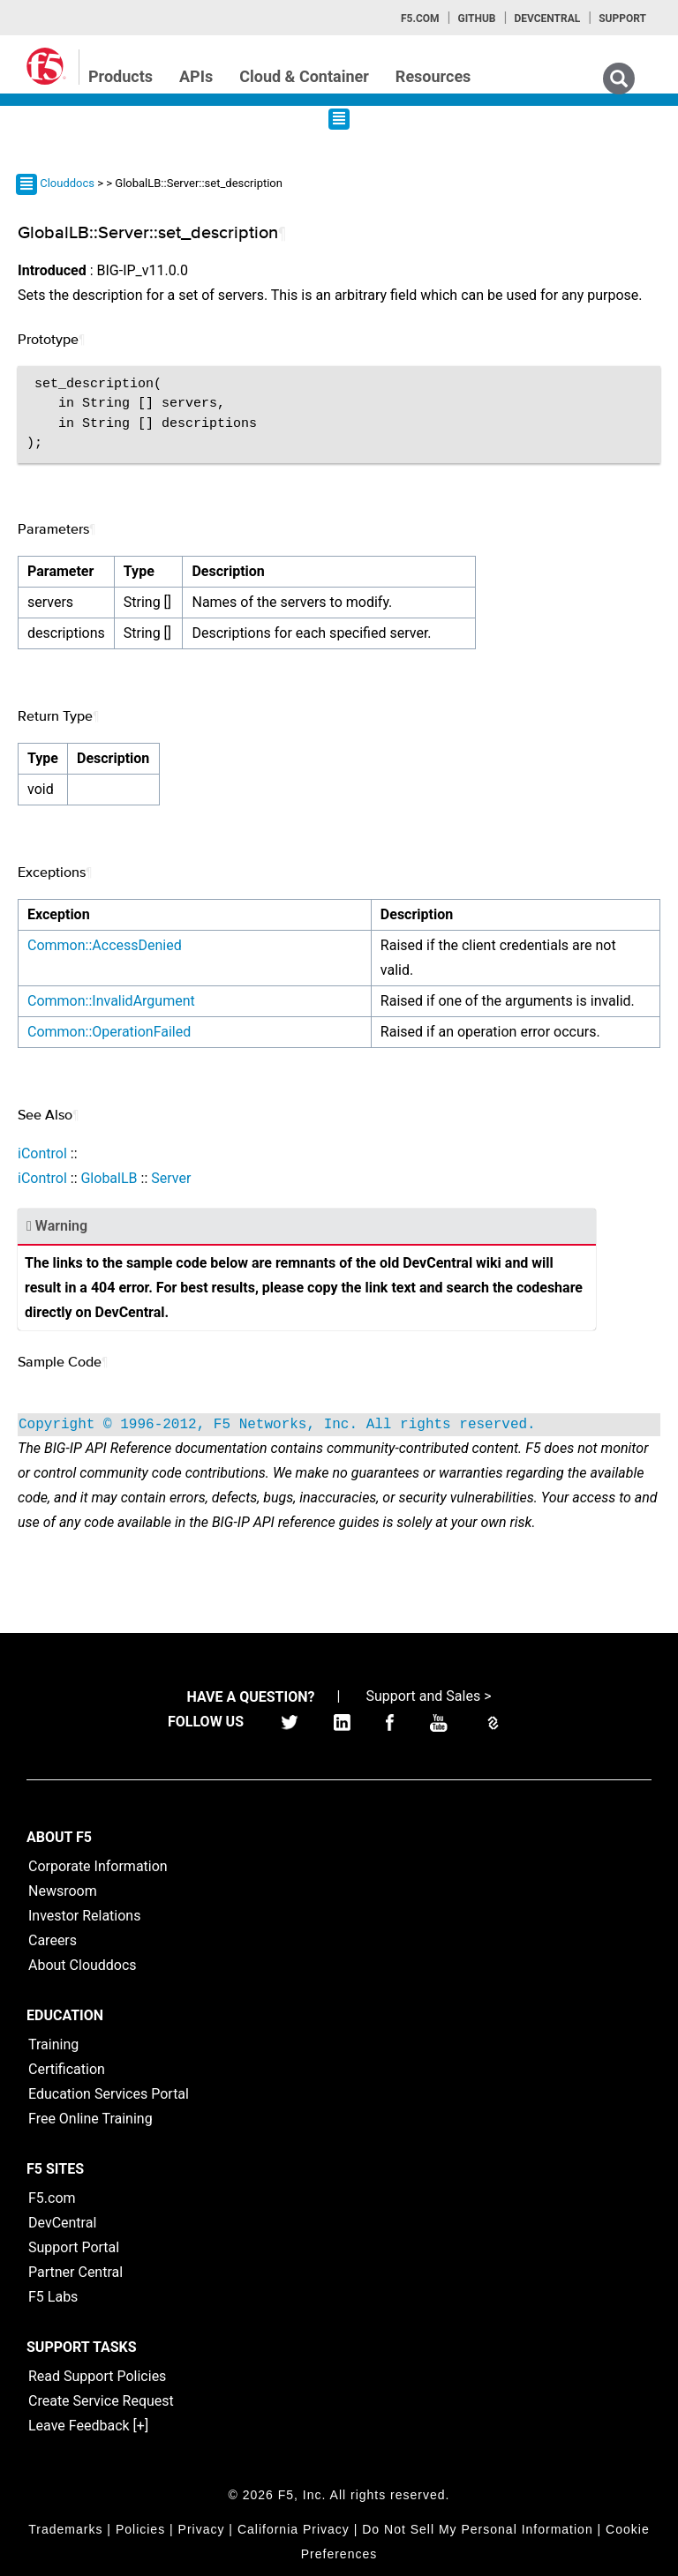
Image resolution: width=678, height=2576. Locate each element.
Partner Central (75, 2272)
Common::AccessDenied (104, 945)
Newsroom (62, 1891)
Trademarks (65, 2529)
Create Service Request (101, 2401)
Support (622, 18)
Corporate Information (98, 1866)
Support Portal (73, 2247)
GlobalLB (108, 1178)
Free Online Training (90, 2118)
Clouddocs (67, 183)
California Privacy (293, 2529)
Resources (433, 76)
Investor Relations (84, 1915)
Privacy (201, 2529)
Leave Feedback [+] (88, 2425)
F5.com (420, 18)
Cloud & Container (304, 76)
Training (53, 2044)
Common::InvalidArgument (111, 1000)
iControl (42, 1153)
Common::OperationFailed (109, 1031)
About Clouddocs (82, 1965)
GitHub (476, 18)
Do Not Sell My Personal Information (477, 2529)
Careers (52, 1940)
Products (120, 76)
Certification (66, 2069)
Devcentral (547, 18)
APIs (196, 76)
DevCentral (62, 2222)
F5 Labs (53, 2296)
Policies (140, 2529)
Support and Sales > (428, 1696)
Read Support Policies (97, 2376)
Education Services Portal (108, 2094)
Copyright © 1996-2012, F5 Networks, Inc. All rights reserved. (277, 1425)
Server (171, 1178)
